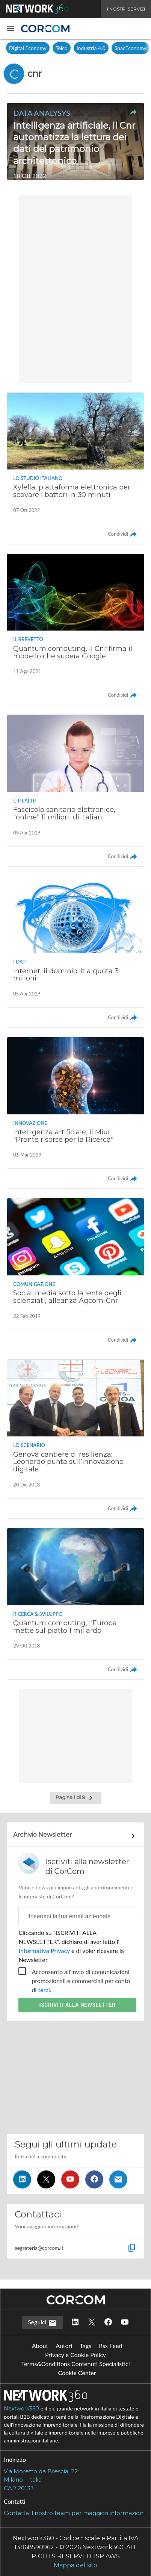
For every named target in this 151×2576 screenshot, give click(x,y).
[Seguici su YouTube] (70, 2179)
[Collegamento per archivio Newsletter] (75, 1835)
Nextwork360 (21, 2408)
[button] (10, 28)
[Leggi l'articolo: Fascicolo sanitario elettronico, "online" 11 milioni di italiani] (75, 790)
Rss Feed (110, 2345)
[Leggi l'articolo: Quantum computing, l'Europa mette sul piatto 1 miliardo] (75, 1603)
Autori (64, 2345)
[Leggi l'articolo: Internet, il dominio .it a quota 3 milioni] (75, 951)
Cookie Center (77, 2372)
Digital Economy (28, 48)
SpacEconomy (130, 48)
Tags (85, 2345)
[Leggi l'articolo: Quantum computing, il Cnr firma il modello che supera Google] (75, 629)
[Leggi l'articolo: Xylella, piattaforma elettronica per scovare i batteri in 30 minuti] (75, 468)
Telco (62, 48)
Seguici (42, 2322)
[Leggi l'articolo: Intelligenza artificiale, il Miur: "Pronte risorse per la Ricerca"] (75, 1112)
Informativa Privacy (44, 1950)
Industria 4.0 (91, 48)
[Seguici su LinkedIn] (22, 2179)
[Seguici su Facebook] (94, 2179)
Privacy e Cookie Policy (75, 2354)
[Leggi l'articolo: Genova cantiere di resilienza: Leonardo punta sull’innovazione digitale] (75, 1439)
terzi (44, 1989)
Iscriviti (77, 2005)
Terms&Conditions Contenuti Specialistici (75, 2363)
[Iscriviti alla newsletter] (118, 2179)
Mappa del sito (75, 2565)
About (40, 2345)
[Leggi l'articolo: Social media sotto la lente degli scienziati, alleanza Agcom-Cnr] (75, 1274)
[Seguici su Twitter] (46, 2179)
